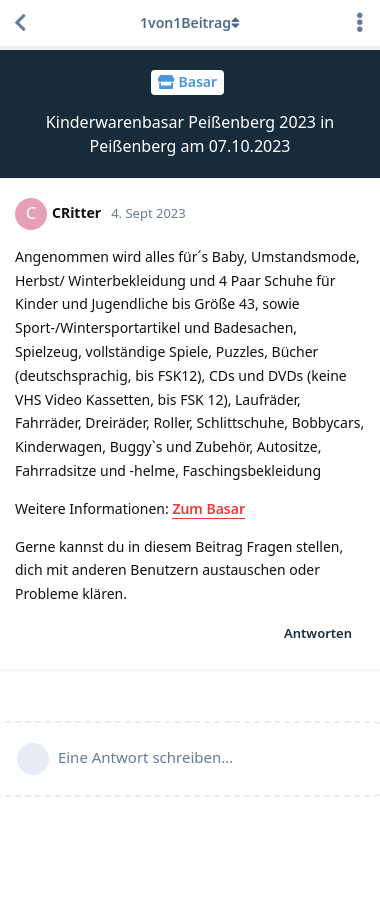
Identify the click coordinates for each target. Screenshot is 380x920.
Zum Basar (208, 508)
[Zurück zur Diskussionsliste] (20, 23)
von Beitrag (190, 23)
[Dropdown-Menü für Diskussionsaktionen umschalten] (360, 23)
